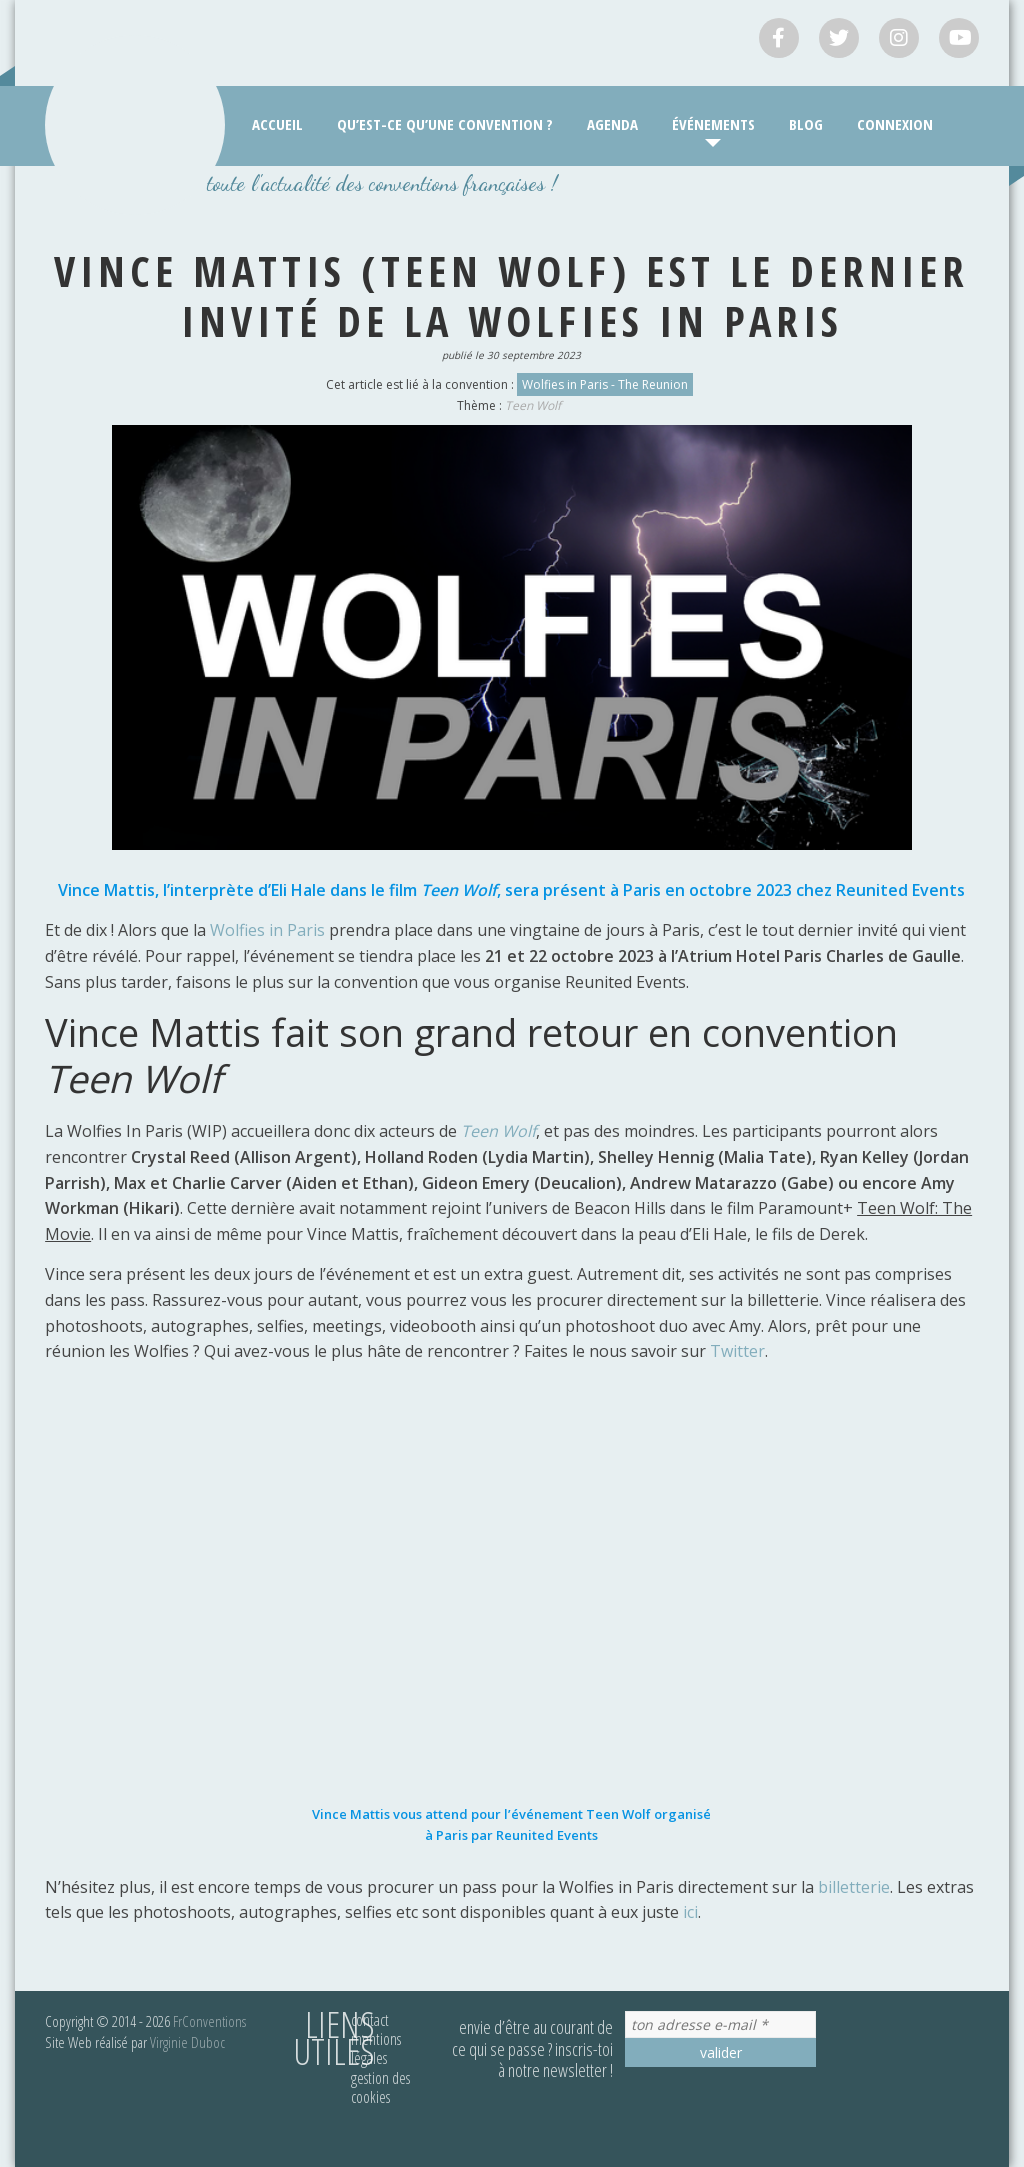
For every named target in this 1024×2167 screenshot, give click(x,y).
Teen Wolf (533, 405)
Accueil (277, 124)
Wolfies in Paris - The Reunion (605, 384)
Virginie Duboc (187, 2042)
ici (690, 1912)
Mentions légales (376, 2048)
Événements (713, 124)
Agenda (612, 124)
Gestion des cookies (380, 2087)
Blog (806, 124)
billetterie (854, 1887)
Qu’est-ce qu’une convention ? (445, 124)
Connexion (895, 124)
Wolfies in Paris (267, 930)
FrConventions (209, 2021)
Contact (370, 2020)
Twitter (737, 1351)
